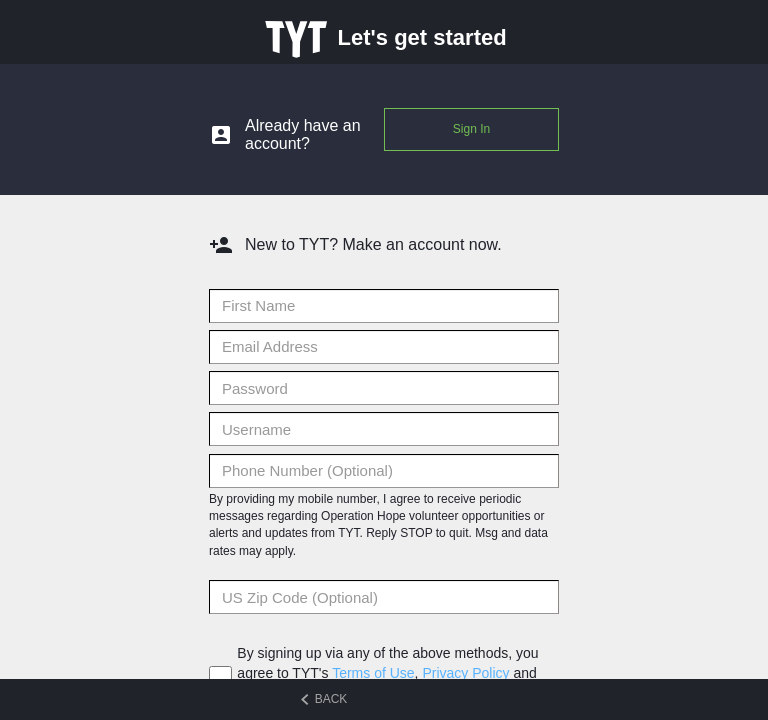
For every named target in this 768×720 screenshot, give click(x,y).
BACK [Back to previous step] (324, 699)
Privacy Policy (465, 673)
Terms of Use (373, 673)
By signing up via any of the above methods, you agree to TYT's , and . (387, 673)
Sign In (471, 129)
